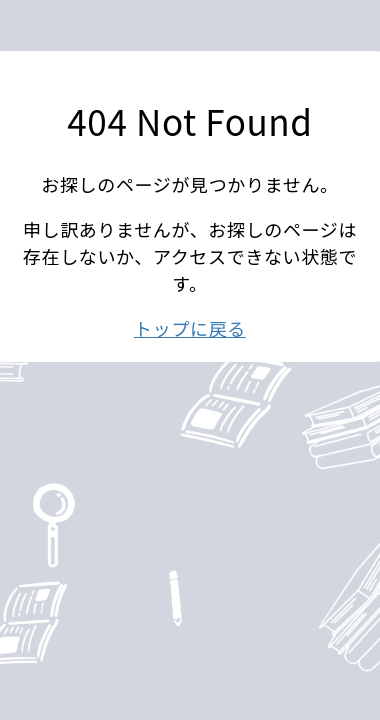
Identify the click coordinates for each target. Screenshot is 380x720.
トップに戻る (190, 328)
